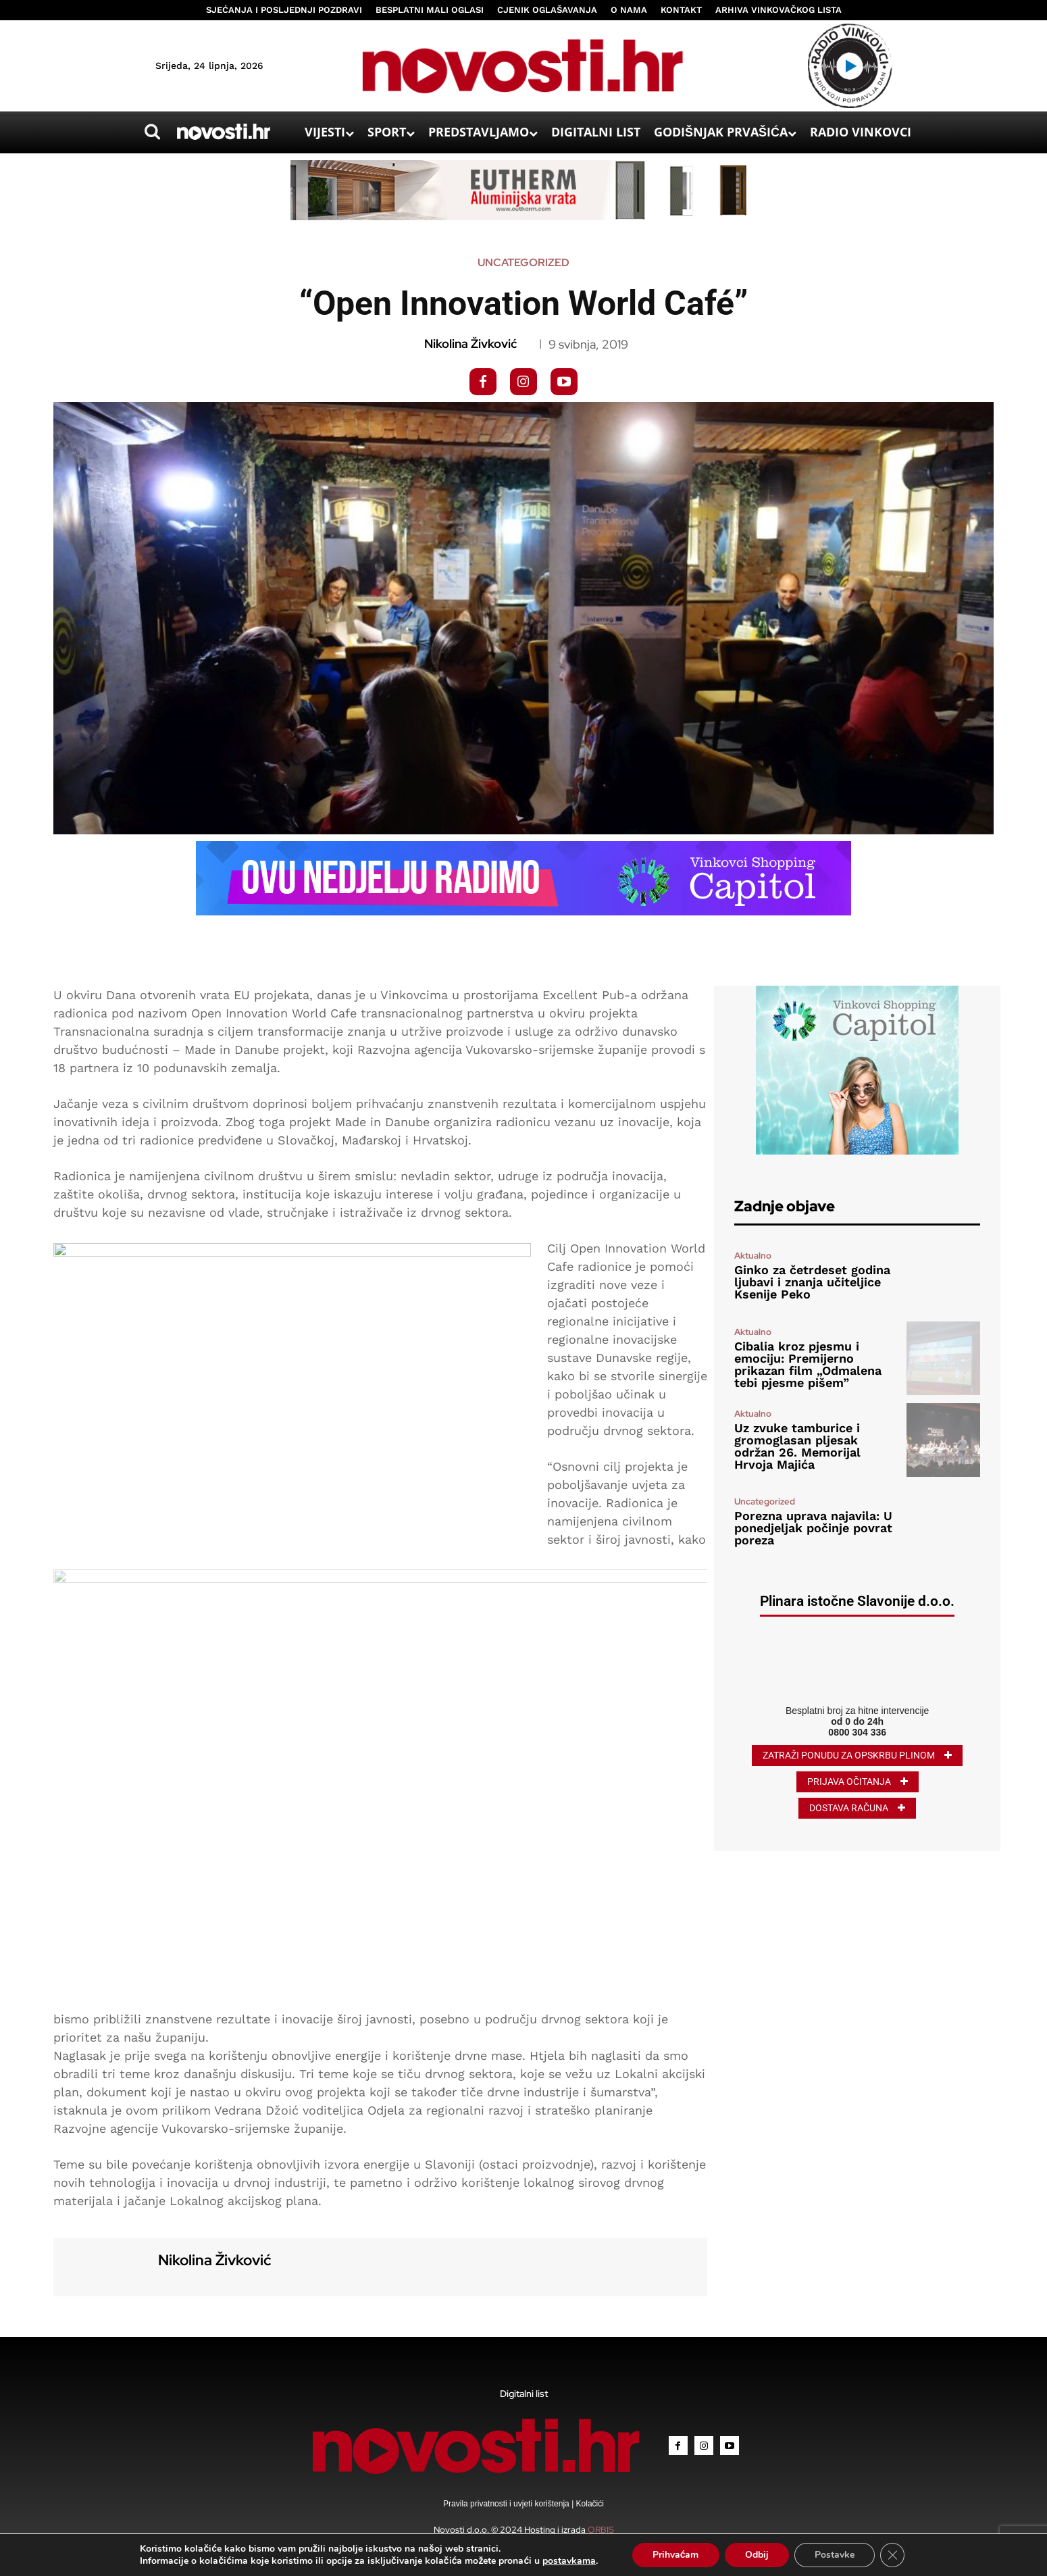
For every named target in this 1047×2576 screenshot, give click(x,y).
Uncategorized (523, 262)
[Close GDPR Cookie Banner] (892, 2555)
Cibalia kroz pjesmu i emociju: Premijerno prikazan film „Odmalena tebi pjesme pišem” (808, 1364)
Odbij (757, 2554)
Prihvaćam (676, 2554)
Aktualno (752, 1255)
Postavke (834, 2554)
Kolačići (588, 2503)
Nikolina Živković (470, 343)
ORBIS (601, 2529)
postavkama (569, 2561)
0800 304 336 (857, 1732)
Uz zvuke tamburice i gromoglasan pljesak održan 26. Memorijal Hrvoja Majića (797, 1446)
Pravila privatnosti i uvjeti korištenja (507, 2503)
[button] (152, 131)
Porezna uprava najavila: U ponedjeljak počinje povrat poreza (813, 1528)
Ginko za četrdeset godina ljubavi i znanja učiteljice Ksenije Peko (812, 1282)
